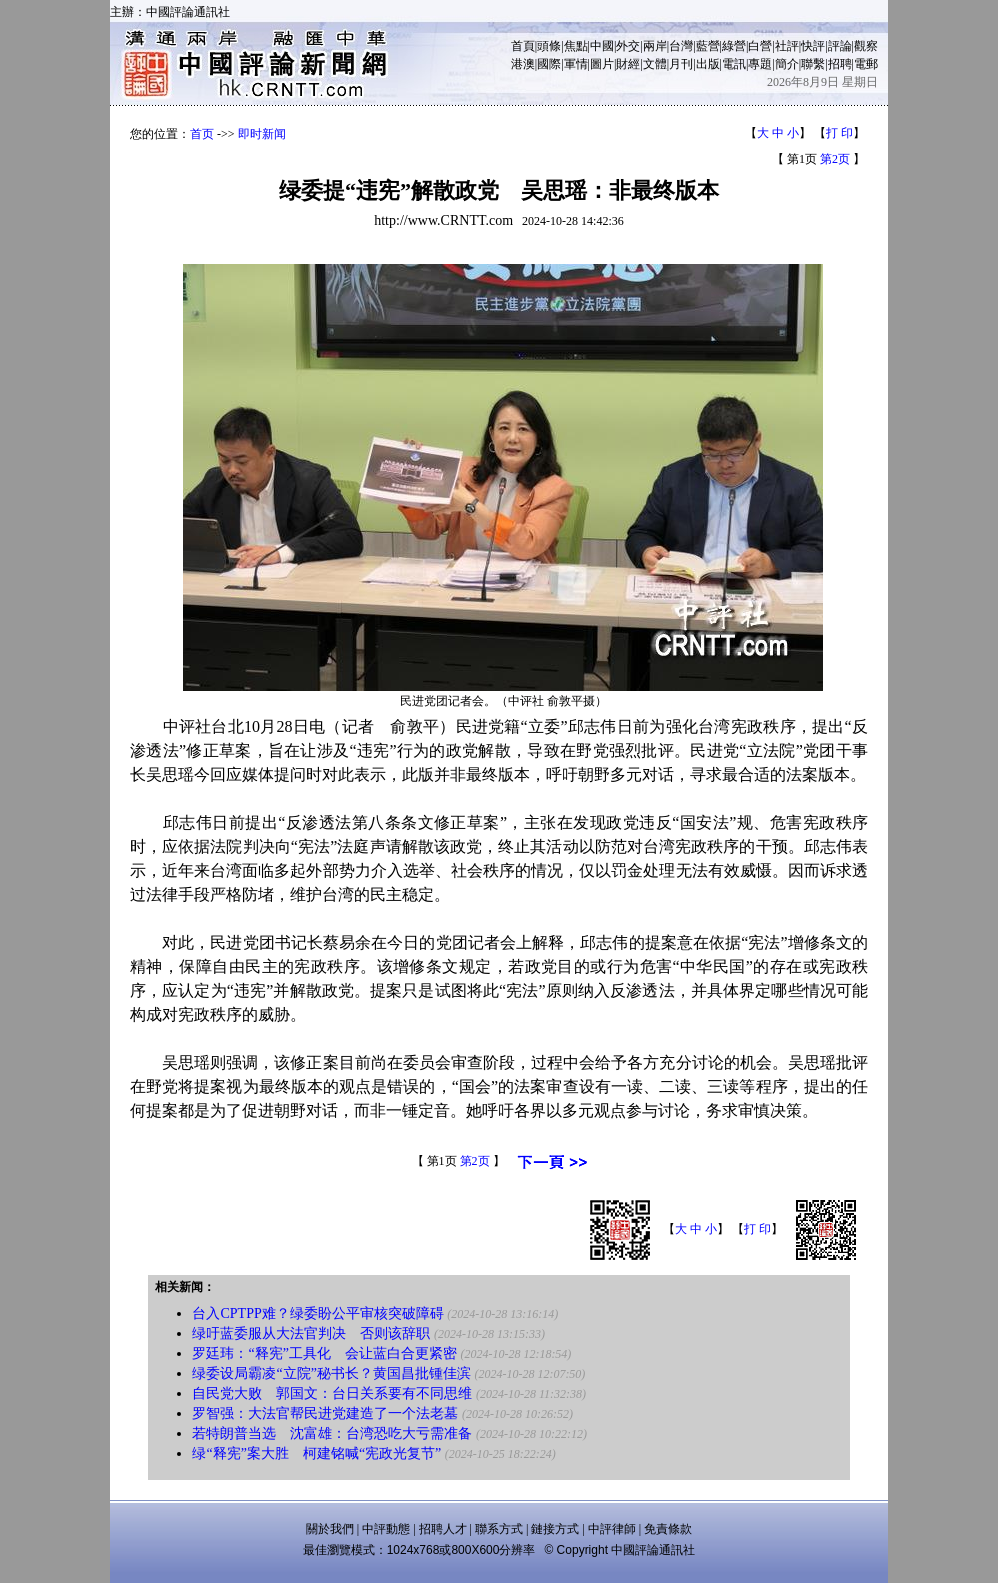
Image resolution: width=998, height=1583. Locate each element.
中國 (602, 46)
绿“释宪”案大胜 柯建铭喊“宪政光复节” (316, 1453)
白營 (760, 46)
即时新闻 (262, 134)
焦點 (576, 46)
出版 (708, 64)
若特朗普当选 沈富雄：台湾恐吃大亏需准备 (332, 1433)
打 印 (839, 133)
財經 (628, 64)
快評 (813, 46)
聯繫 (813, 64)
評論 (840, 46)
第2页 (835, 159)
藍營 (708, 46)
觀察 (866, 46)
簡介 (787, 64)
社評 (787, 46)
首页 (202, 134)
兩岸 (655, 46)
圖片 (602, 64)
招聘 (840, 64)
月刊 (681, 64)
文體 (655, 64)
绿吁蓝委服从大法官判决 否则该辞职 (311, 1333)
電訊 (734, 64)
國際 (549, 64)
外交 (628, 46)
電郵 (866, 64)
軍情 (576, 64)
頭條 (549, 46)
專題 (760, 64)
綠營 (734, 46)
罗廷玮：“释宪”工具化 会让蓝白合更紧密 (324, 1353)
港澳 (523, 64)
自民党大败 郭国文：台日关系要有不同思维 (332, 1393)
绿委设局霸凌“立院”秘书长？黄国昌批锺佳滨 (331, 1373)
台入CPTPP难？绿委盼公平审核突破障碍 (317, 1313)
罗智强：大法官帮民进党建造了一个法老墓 (325, 1413)
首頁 (523, 46)
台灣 (681, 46)
